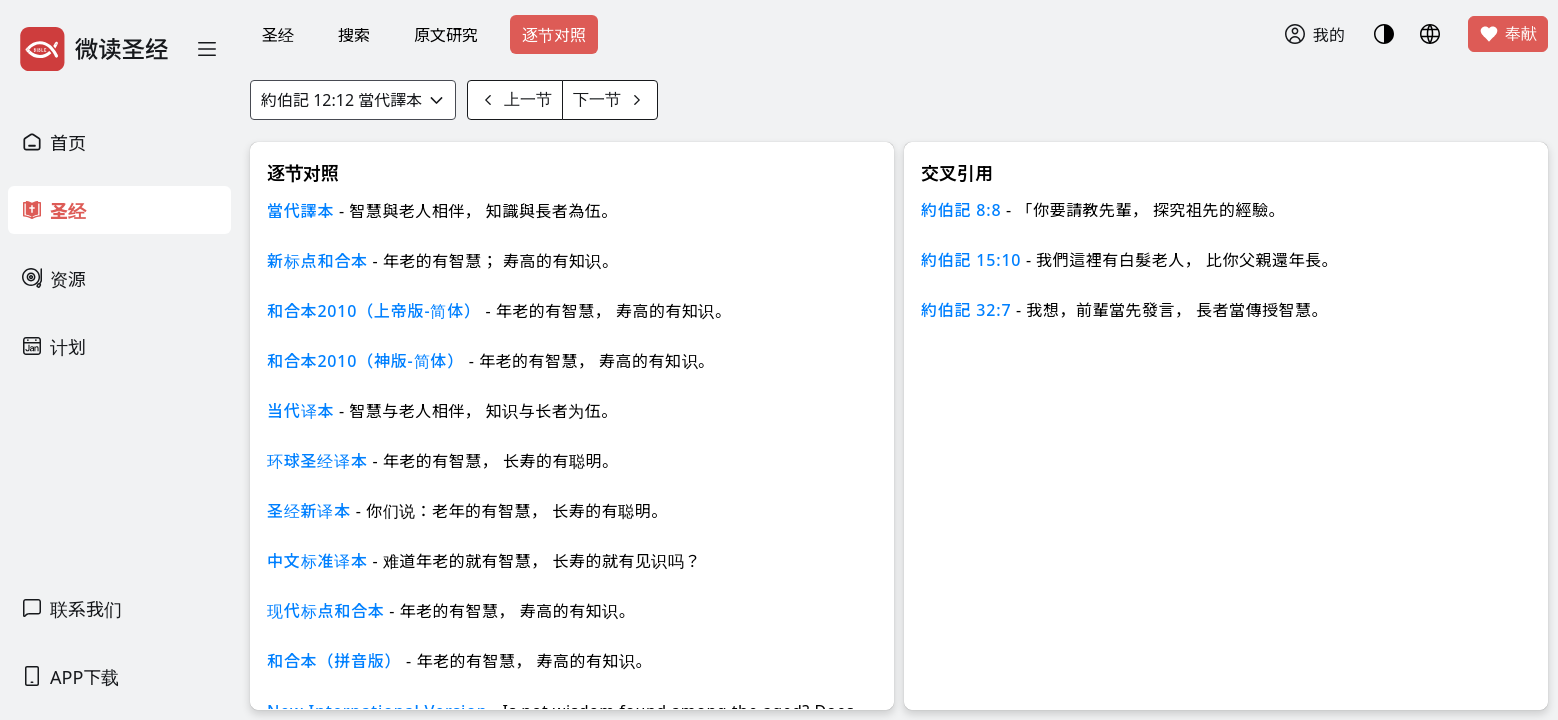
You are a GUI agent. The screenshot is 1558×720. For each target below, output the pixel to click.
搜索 (354, 35)
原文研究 (446, 35)
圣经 (278, 35)
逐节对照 (554, 35)
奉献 (1508, 34)
